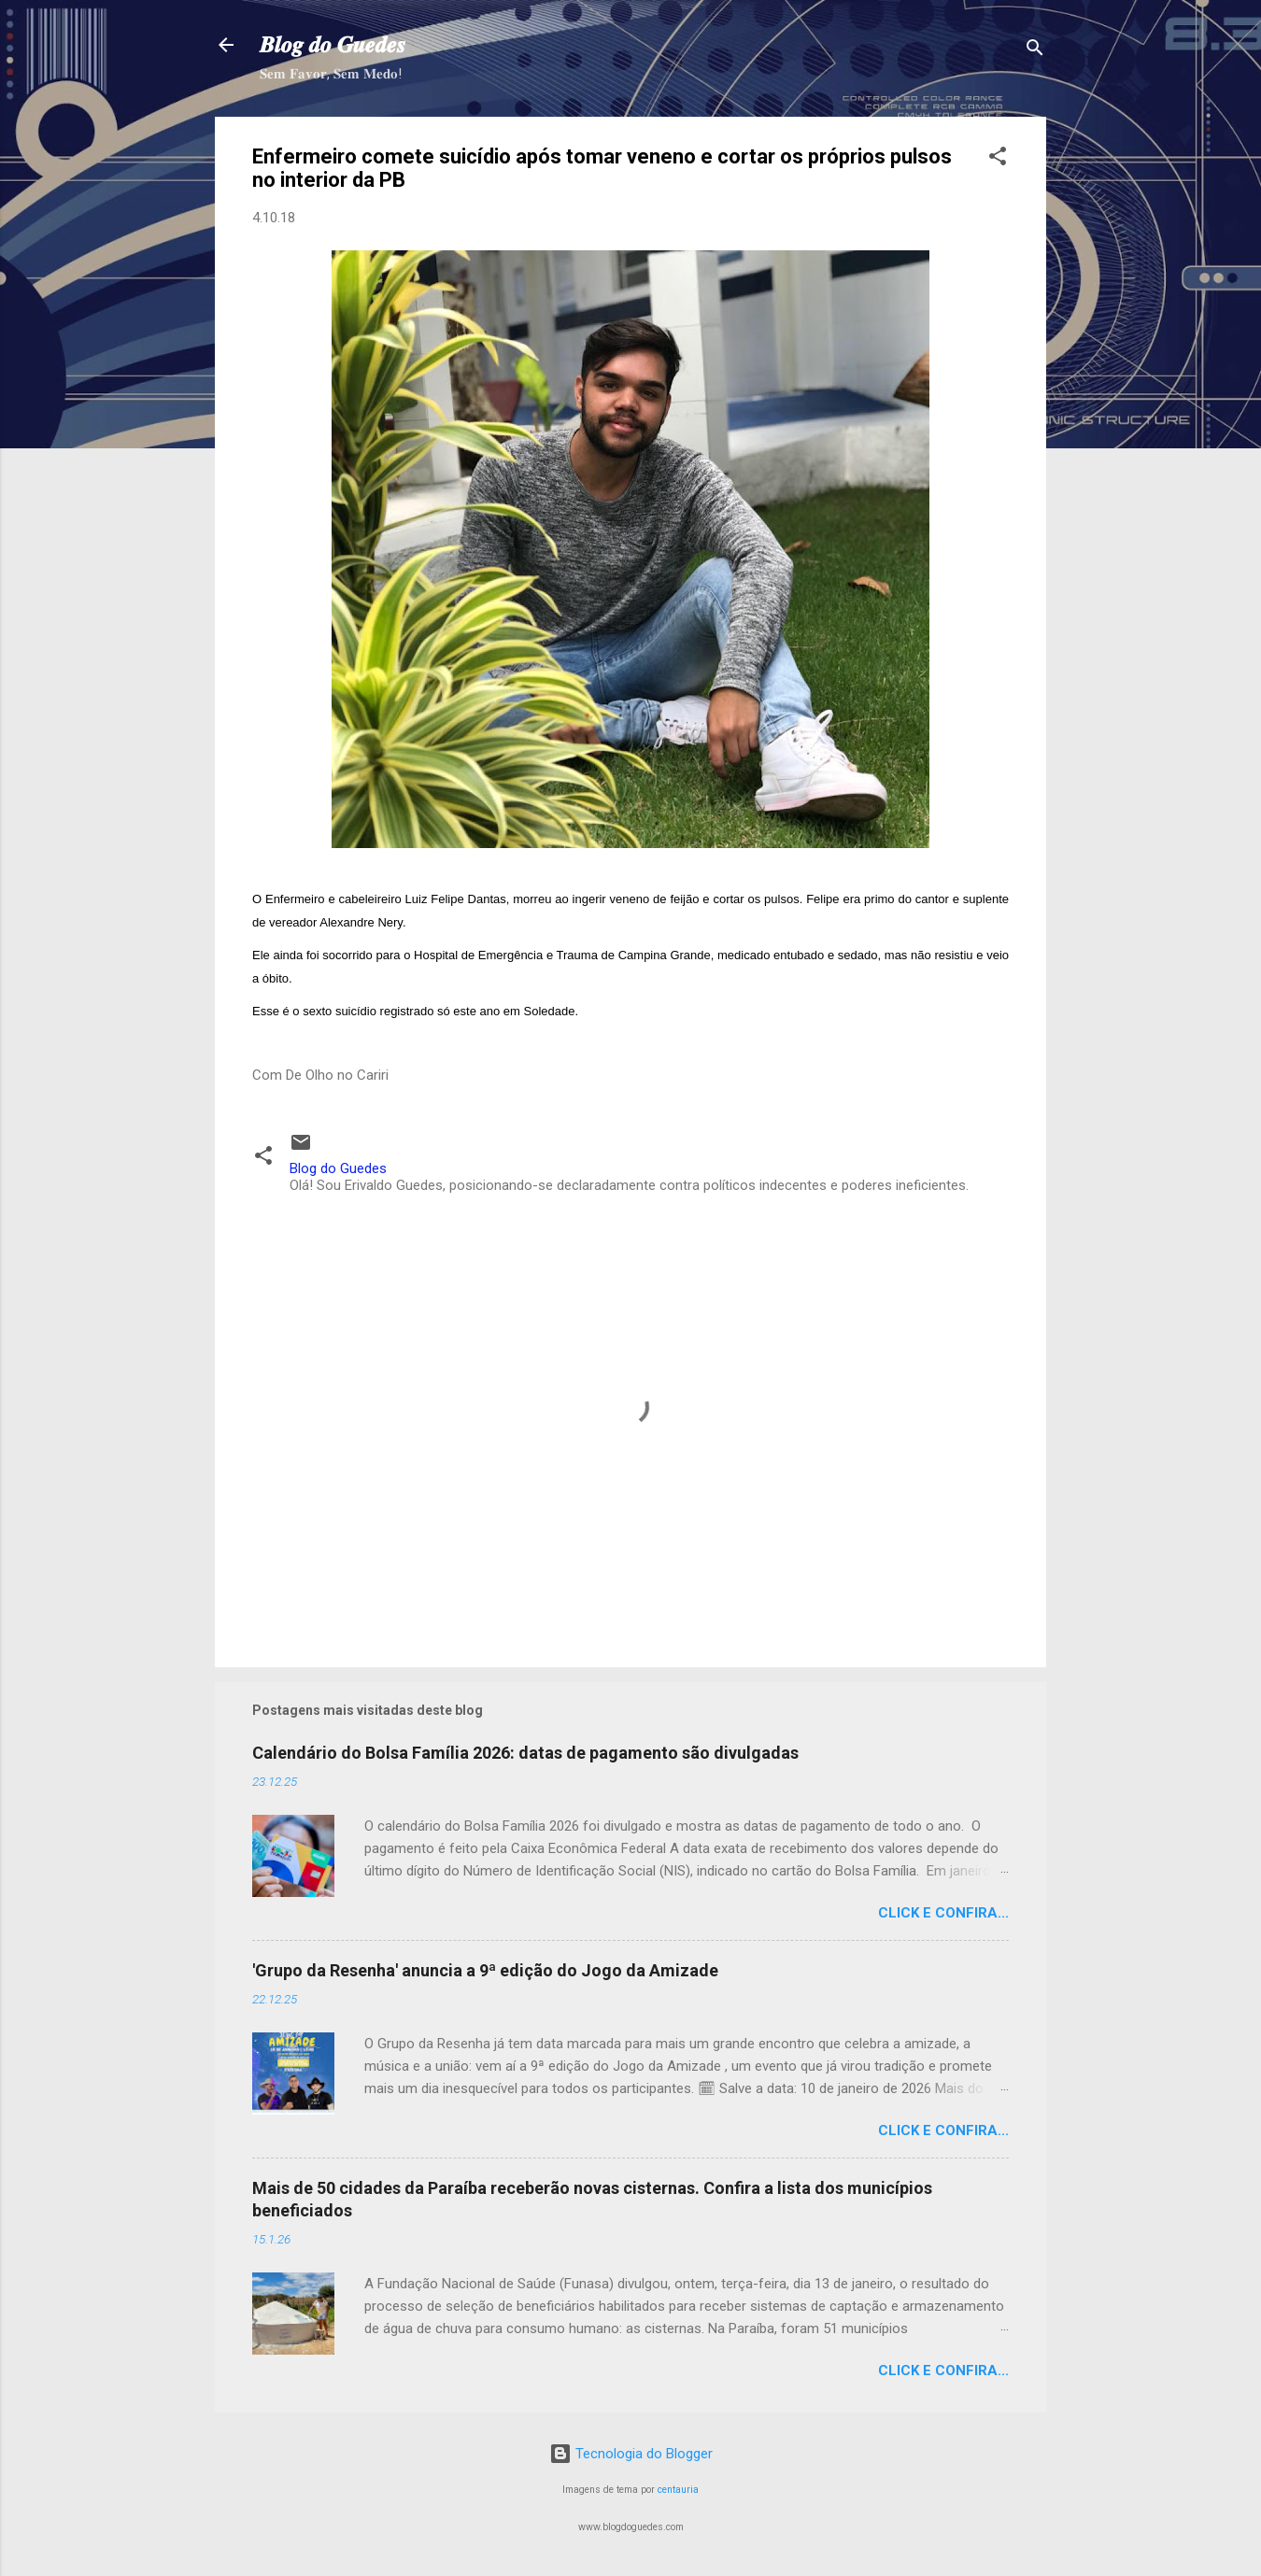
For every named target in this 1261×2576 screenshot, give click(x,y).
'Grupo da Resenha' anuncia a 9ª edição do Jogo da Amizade (485, 1970)
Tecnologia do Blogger (631, 2453)
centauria (678, 2490)
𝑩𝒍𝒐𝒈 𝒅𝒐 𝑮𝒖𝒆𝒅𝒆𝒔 (332, 45)
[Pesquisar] (1035, 50)
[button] (997, 159)
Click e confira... (943, 1912)
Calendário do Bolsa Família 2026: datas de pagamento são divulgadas (525, 1752)
